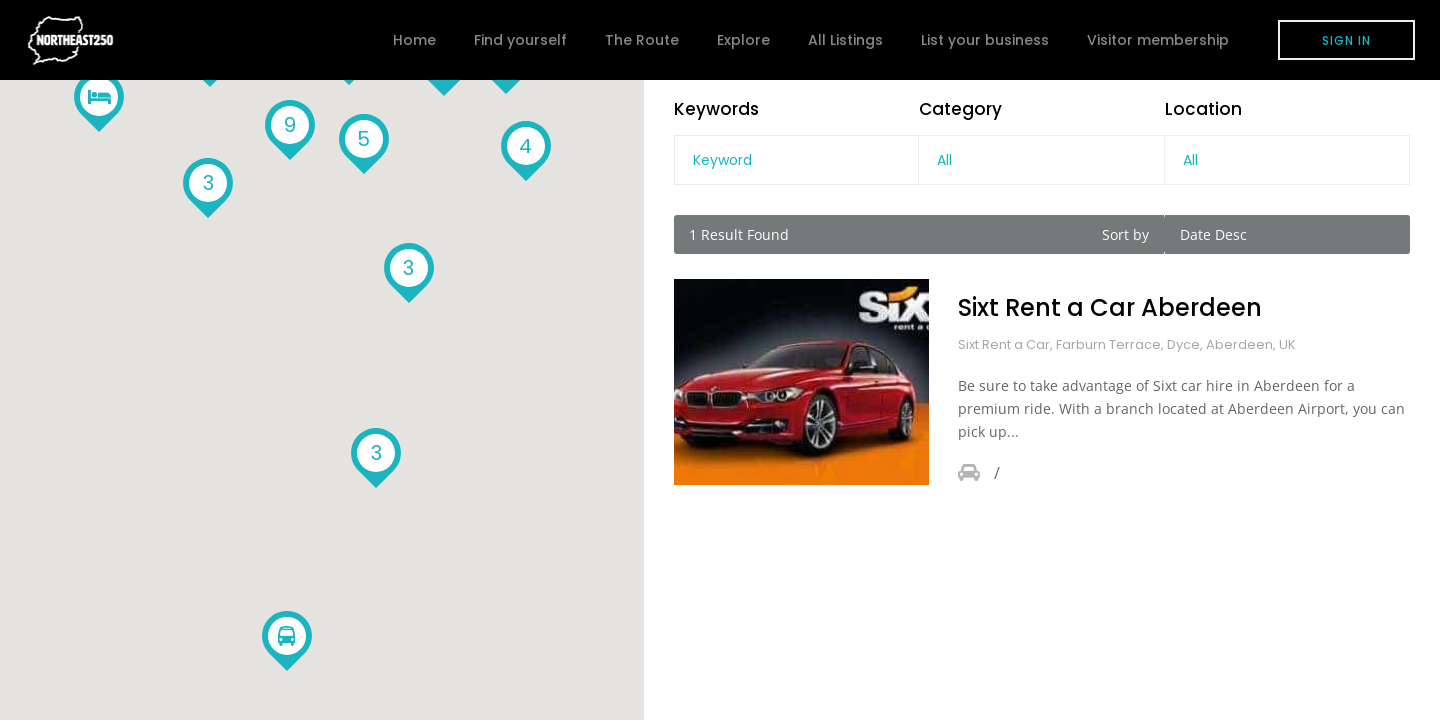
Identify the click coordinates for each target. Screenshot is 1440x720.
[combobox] (1041, 160)
